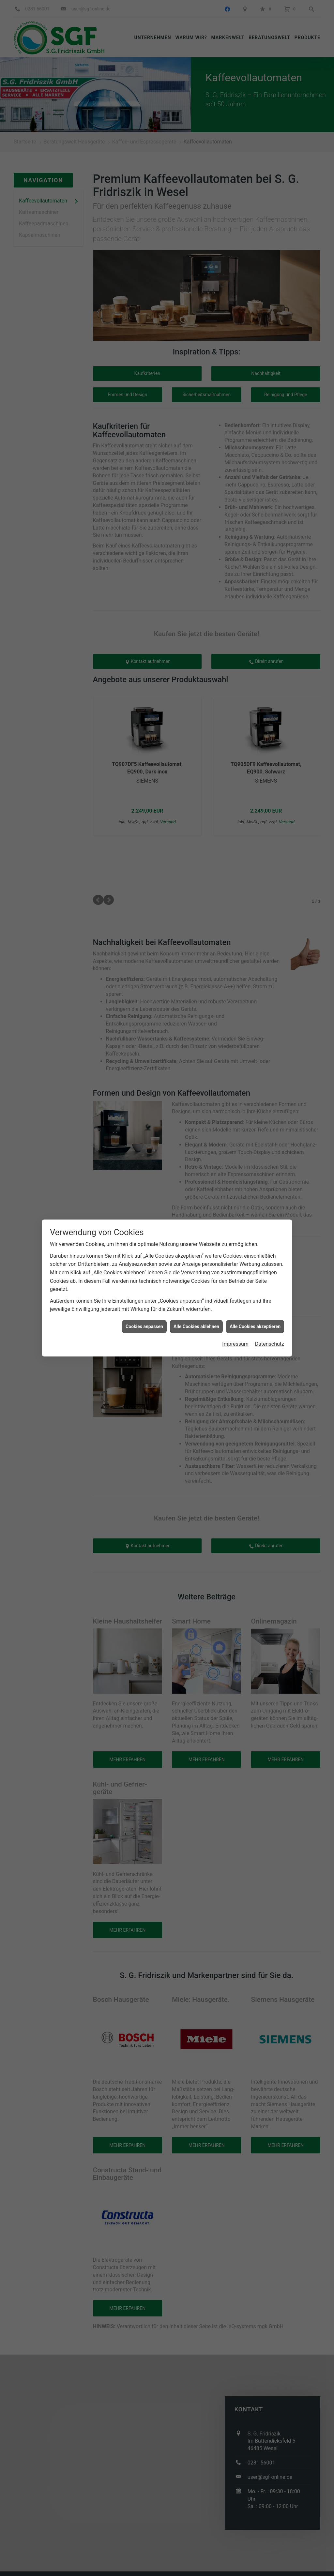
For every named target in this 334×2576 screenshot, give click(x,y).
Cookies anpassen (144, 1326)
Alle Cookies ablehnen (196, 1326)
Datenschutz (269, 1344)
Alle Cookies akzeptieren (255, 1326)
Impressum (235, 1344)
